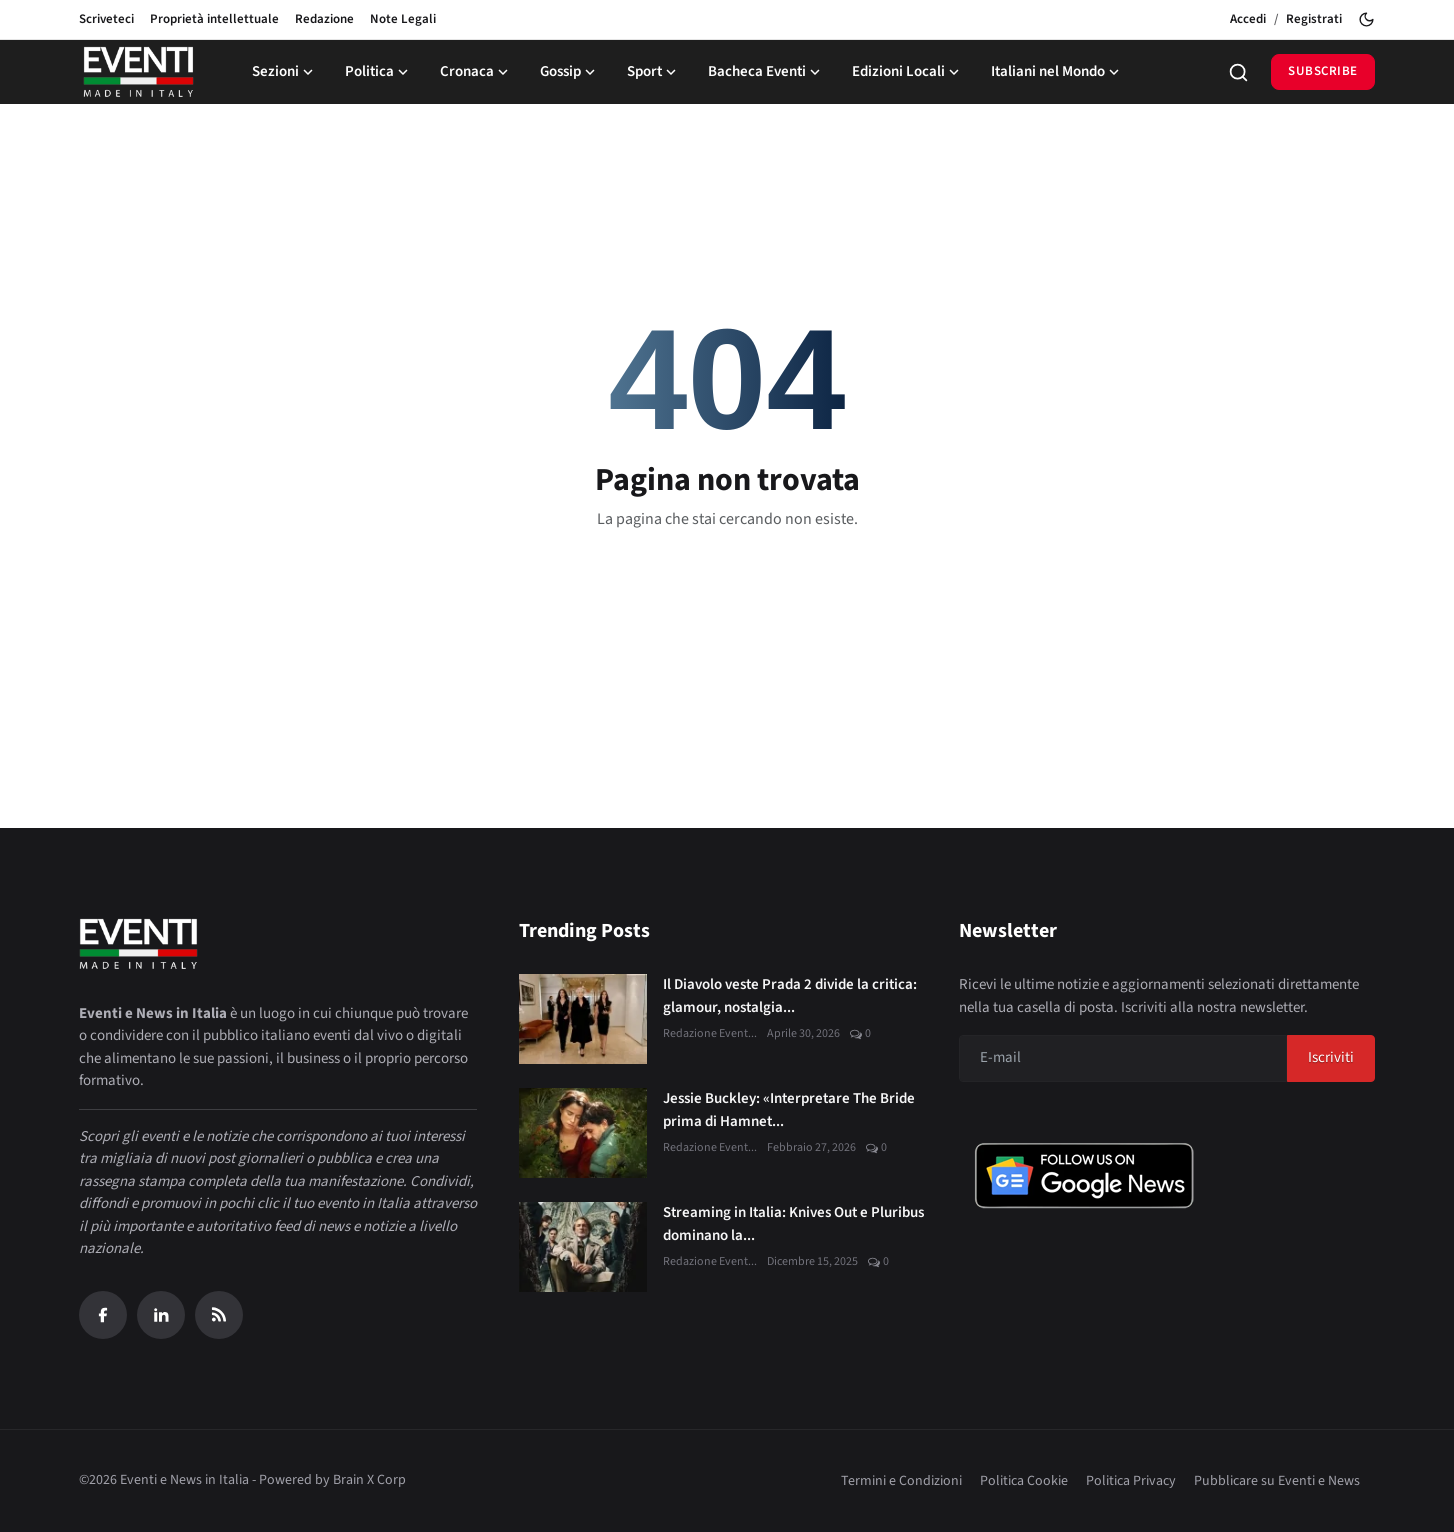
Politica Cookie (1024, 1481)
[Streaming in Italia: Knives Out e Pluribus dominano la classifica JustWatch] (583, 1247)
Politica (378, 71)
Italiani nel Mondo (1057, 71)
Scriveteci (106, 19)
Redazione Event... (710, 1033)
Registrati (1314, 19)
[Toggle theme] (1366, 19)
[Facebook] (103, 1315)
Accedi (1248, 19)
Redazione (324, 19)
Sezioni (284, 71)
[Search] (1238, 72)
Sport (653, 71)
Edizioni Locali (907, 71)
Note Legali (403, 19)
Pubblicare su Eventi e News (1277, 1481)
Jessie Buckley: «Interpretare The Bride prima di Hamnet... (789, 1110)
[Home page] (138, 72)
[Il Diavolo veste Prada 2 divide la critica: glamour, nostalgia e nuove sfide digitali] (583, 1019)
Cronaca (476, 71)
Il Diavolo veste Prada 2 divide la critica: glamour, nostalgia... (790, 996)
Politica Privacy (1131, 1481)
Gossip (569, 71)
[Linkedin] (161, 1315)
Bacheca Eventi (766, 71)
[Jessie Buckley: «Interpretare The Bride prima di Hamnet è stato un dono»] (583, 1133)
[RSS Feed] (219, 1315)
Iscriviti (1331, 1057)
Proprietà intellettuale (214, 19)
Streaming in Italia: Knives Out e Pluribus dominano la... (793, 1224)
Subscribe (1323, 71)
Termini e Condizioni (901, 1481)
